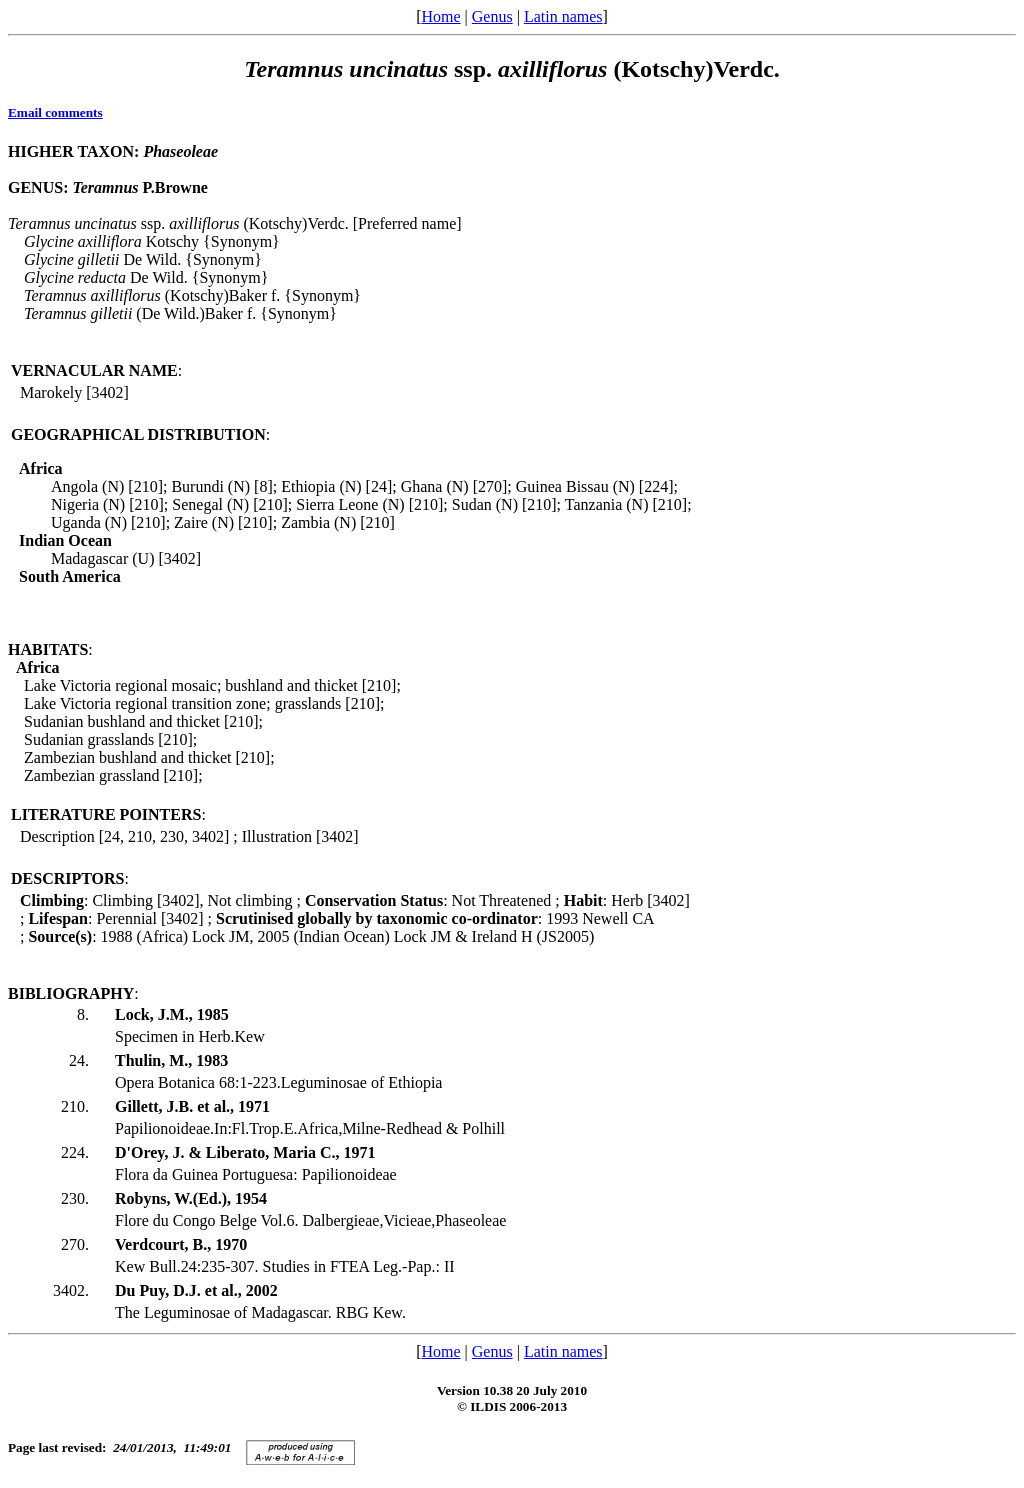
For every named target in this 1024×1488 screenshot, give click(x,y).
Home (440, 16)
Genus (492, 16)
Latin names (563, 16)
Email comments (55, 112)
